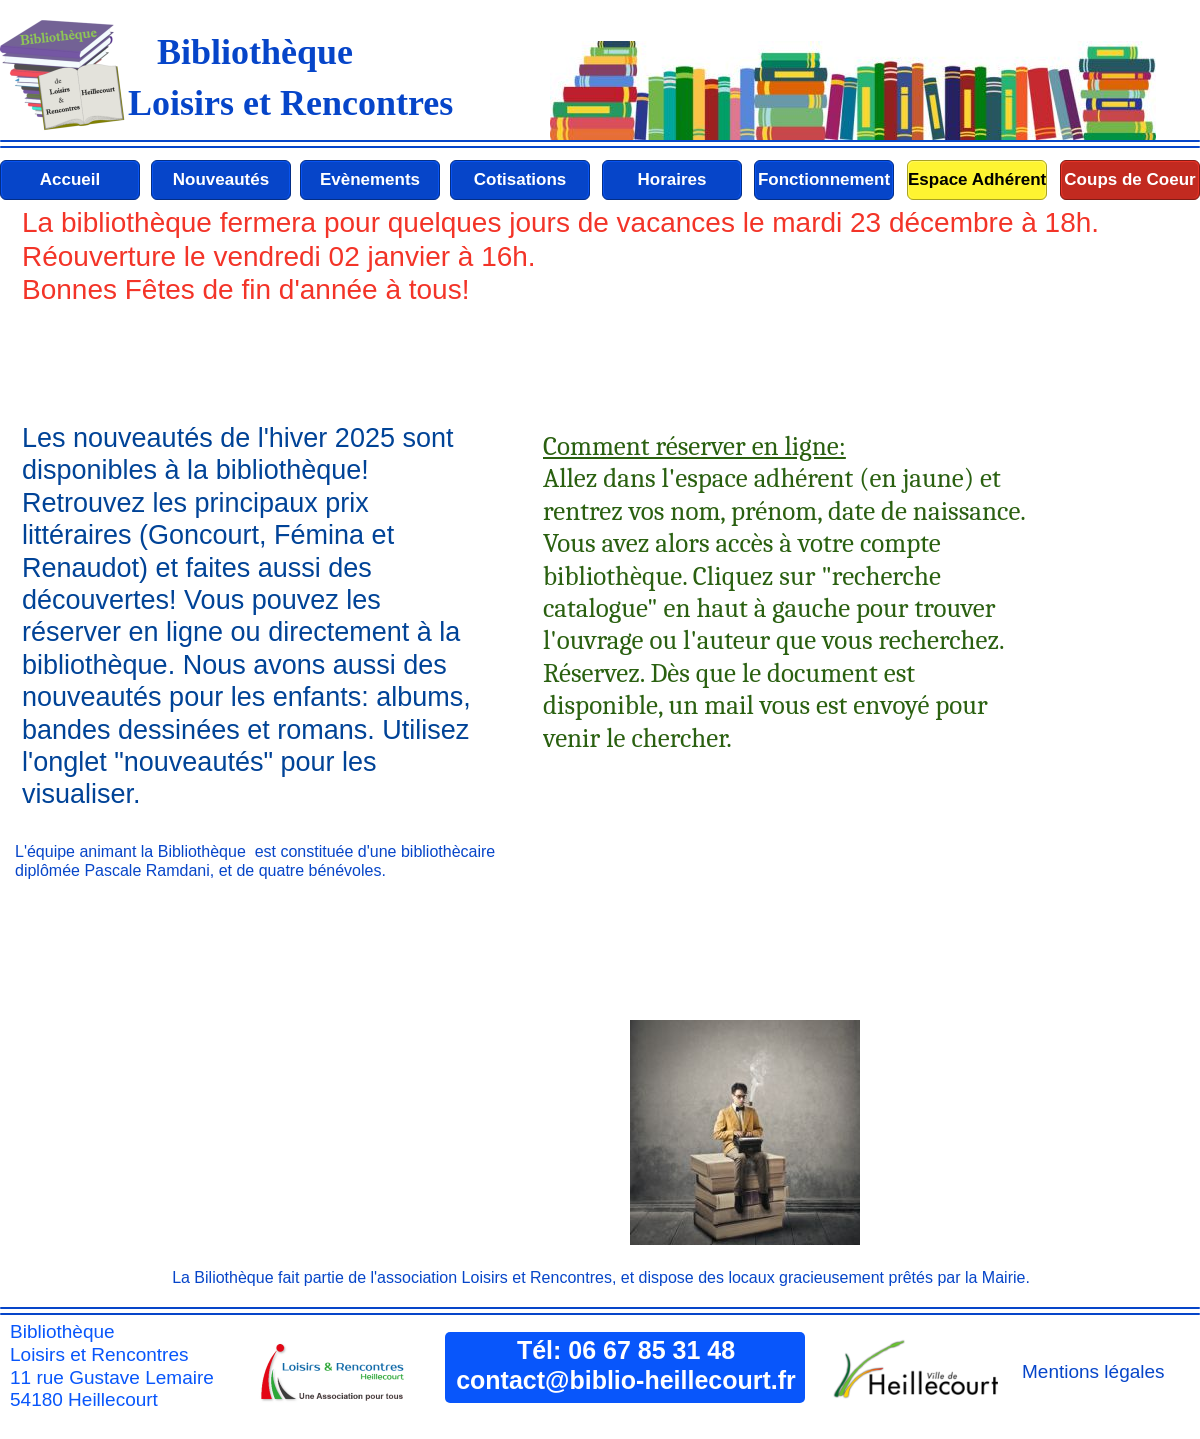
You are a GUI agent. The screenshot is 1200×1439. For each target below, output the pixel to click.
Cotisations (520, 179)
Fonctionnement (824, 179)
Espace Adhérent (977, 179)
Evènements (370, 179)
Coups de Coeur (1129, 179)
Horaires (672, 179)
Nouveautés (221, 179)
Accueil (70, 179)
